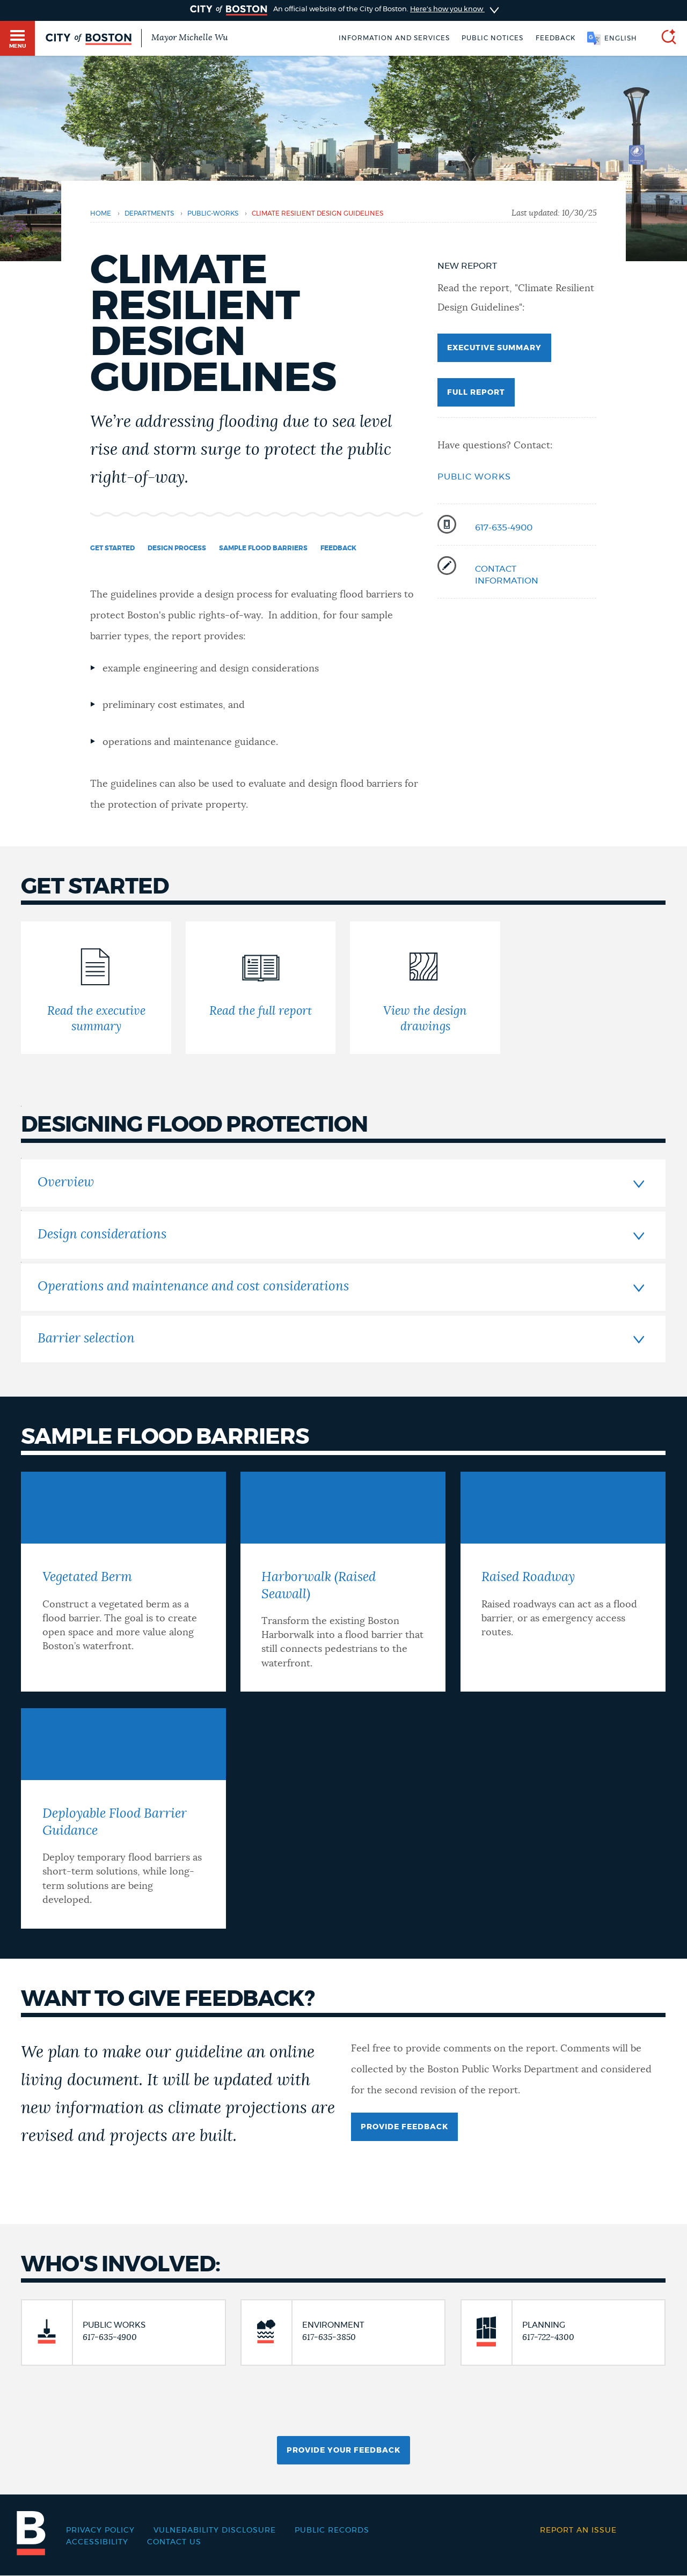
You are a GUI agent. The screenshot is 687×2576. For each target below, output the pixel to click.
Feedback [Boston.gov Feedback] (555, 38)
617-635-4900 (503, 527)
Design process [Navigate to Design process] (177, 548)
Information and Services (394, 38)
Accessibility (97, 2542)
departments (149, 213)
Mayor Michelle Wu (189, 37)
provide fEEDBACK (404, 2127)
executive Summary (494, 348)
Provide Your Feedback (343, 2450)
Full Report (476, 392)
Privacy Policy (100, 2530)
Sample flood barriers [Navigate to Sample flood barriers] (263, 548)
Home (100, 213)
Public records (332, 2530)
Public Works (474, 477)
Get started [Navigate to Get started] (112, 548)
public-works (212, 213)
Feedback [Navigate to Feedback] (338, 548)
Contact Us (174, 2542)
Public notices (492, 38)
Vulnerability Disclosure (215, 2530)
